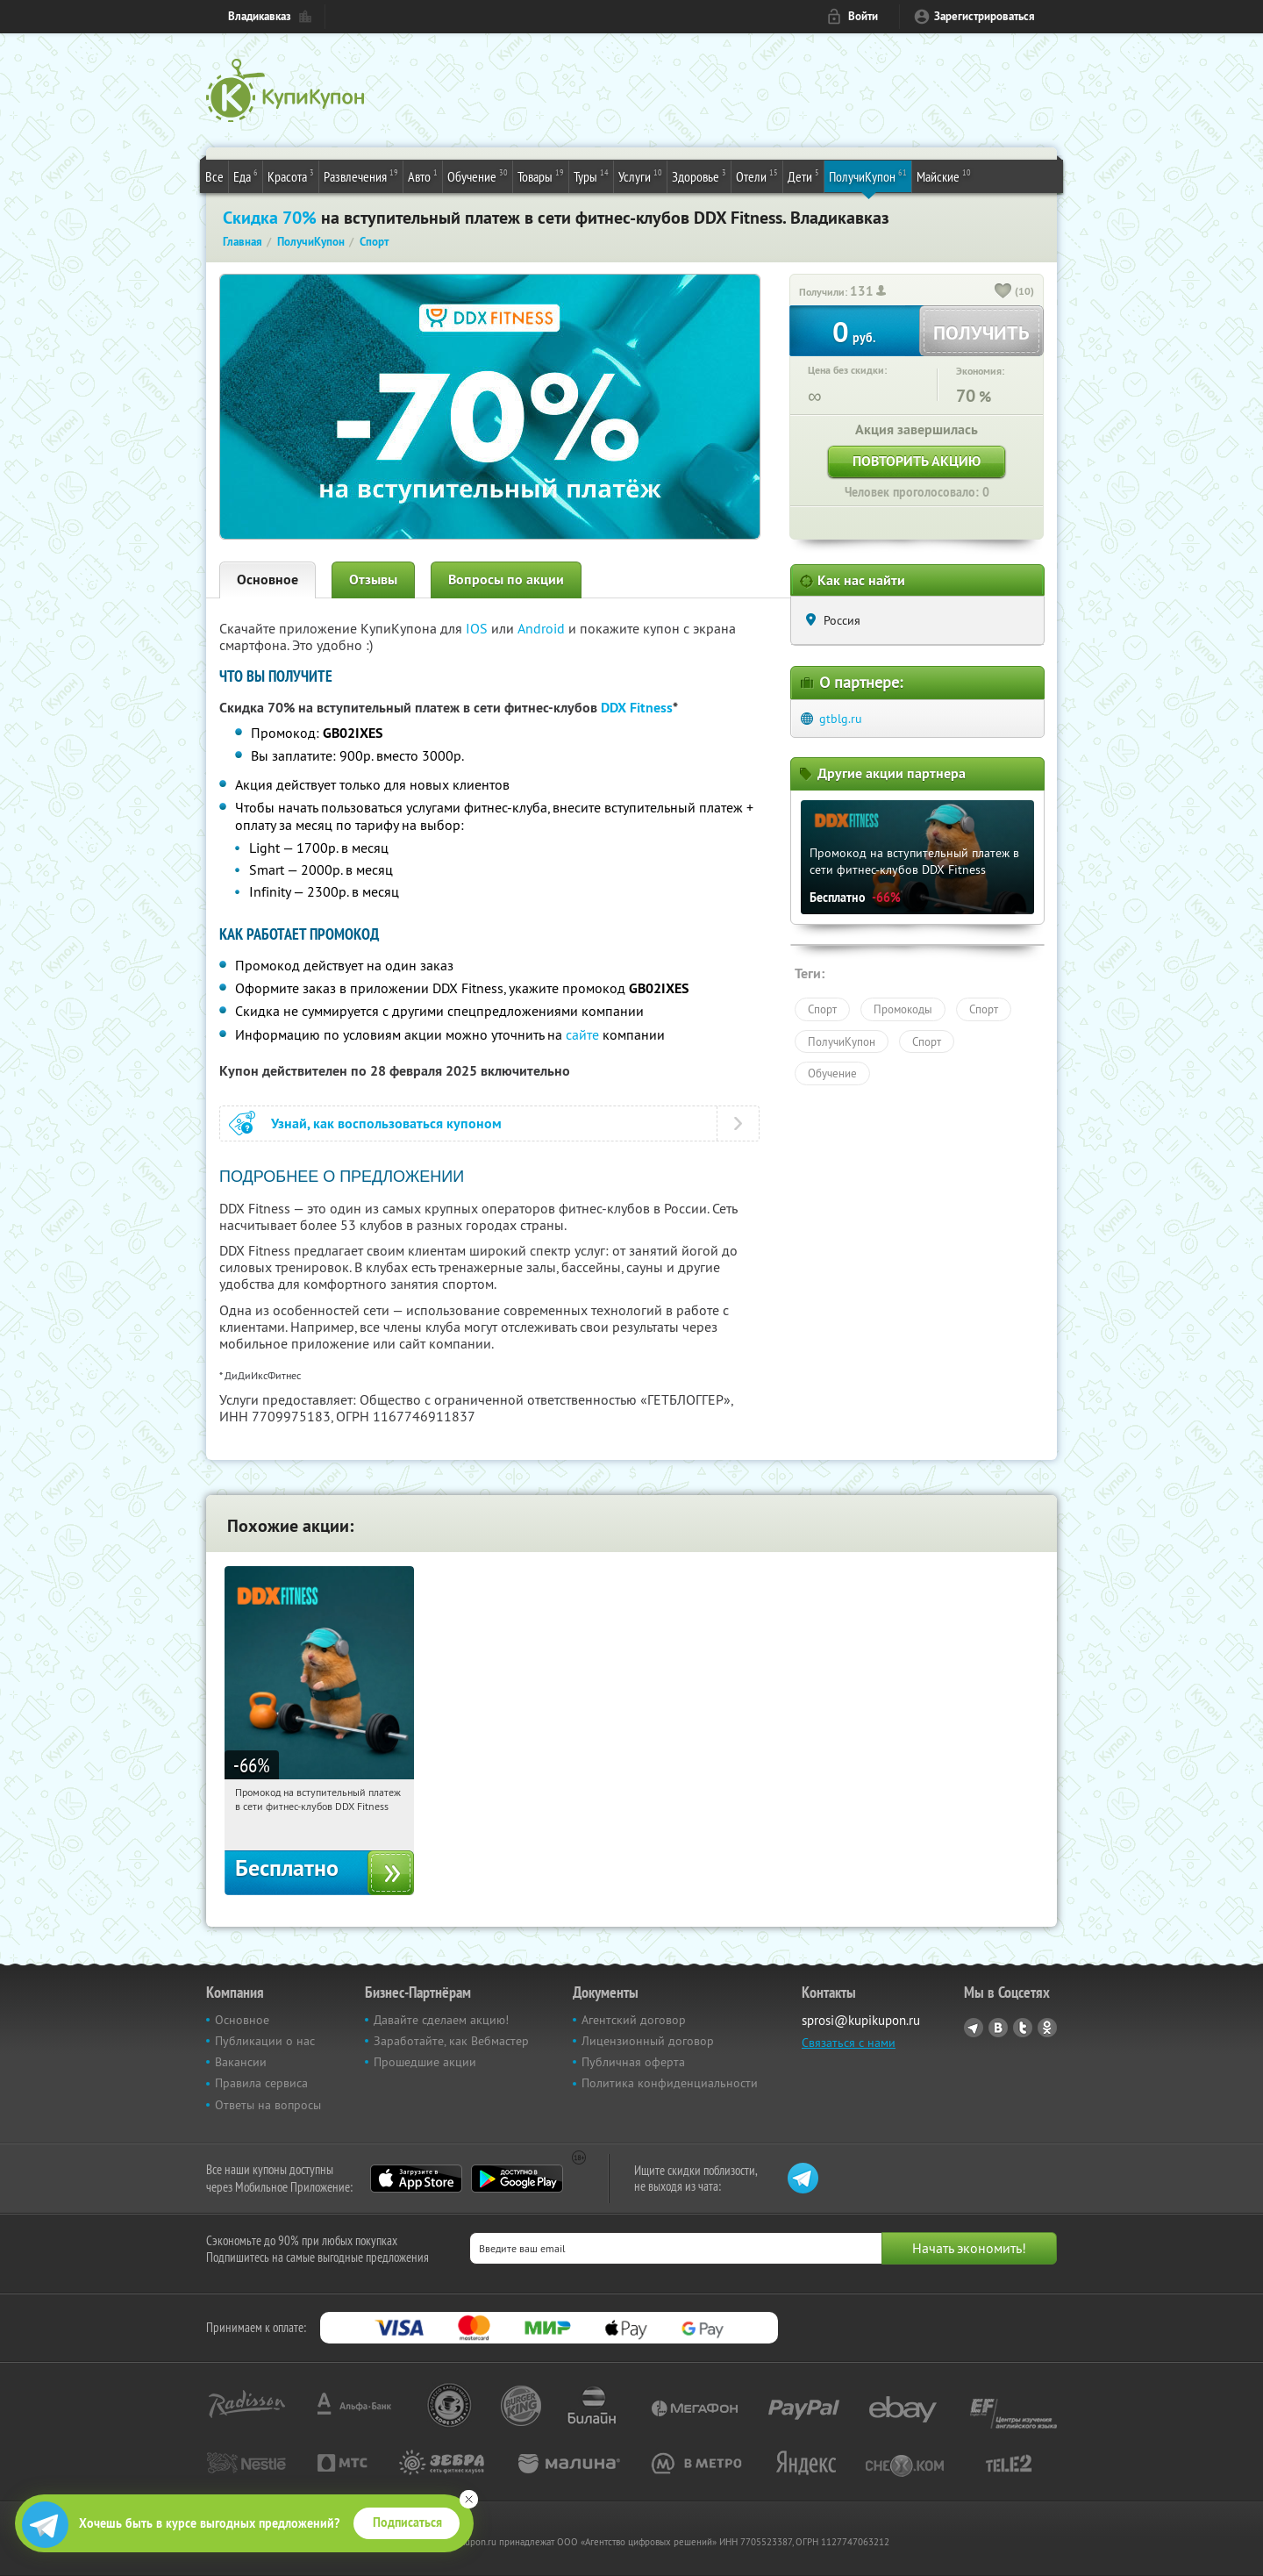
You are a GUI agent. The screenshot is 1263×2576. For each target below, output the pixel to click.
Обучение (477, 175)
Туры (591, 175)
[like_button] (1003, 292)
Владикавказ (259, 16)
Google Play (517, 2179)
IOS (478, 628)
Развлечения (361, 175)
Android (542, 628)
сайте (582, 1034)
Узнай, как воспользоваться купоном (386, 1123)
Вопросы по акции (506, 579)
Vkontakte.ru (998, 2027)
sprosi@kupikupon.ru (861, 2020)
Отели (757, 175)
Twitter (1022, 2027)
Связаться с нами (849, 2042)
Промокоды (903, 1009)
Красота (291, 175)
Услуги (640, 175)
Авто (423, 175)
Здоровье (699, 175)
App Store (416, 2179)
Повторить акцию (917, 461)
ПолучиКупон (868, 175)
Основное (267, 579)
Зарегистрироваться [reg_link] (984, 16)
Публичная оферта (633, 2062)
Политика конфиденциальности (670, 2083)
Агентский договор (634, 2020)
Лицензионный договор (648, 2041)
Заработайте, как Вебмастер (451, 2041)
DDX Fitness (637, 707)
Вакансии (241, 2062)
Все (214, 176)
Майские (944, 175)
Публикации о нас (265, 2041)
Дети (803, 175)
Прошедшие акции (425, 2062)
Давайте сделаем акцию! (441, 2020)
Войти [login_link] (863, 16)
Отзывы (373, 579)
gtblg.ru (840, 718)
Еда (245, 175)
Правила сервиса (261, 2083)
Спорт (822, 1009)
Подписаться (407, 2522)
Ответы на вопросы (268, 2105)
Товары (540, 175)
